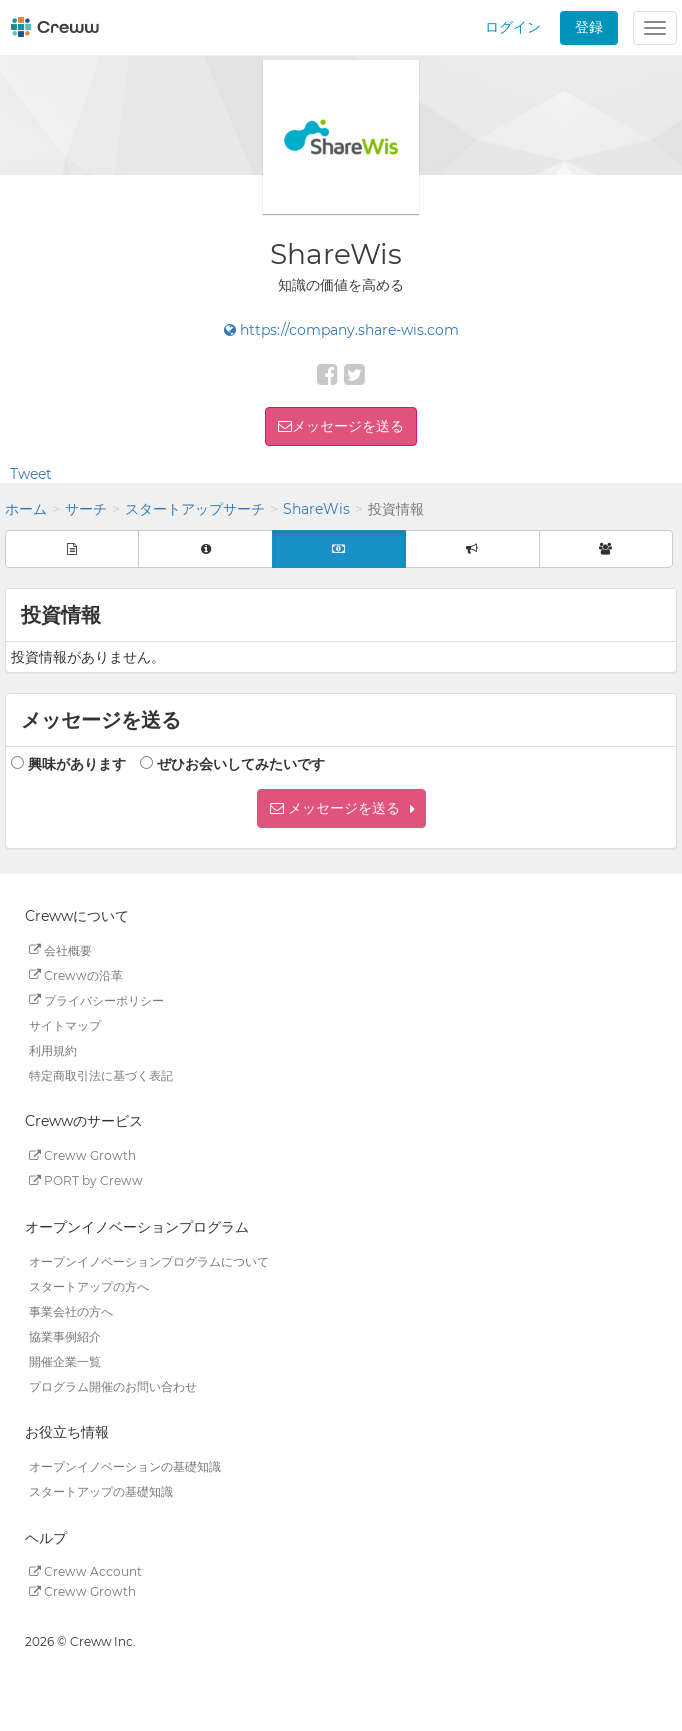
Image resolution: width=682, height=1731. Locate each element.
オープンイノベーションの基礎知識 (125, 1466)
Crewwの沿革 (76, 974)
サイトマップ (65, 1024)
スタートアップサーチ (195, 509)
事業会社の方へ (71, 1310)
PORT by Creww (86, 1180)
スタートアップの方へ (89, 1285)
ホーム (26, 509)
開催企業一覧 (65, 1360)
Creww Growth (82, 1155)
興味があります (77, 764)
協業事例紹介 (65, 1335)
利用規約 (53, 1049)
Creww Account (85, 1571)
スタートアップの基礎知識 (101, 1491)
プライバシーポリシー (96, 999)
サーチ (86, 509)
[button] (341, 808)
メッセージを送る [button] (348, 426)
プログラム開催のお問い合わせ (113, 1385)
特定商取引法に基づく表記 (101, 1074)
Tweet (31, 474)
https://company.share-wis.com (341, 330)
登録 (589, 27)
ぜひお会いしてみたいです (241, 764)
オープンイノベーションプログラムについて (149, 1260)
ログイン (513, 27)
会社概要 (60, 949)
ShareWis (316, 509)
